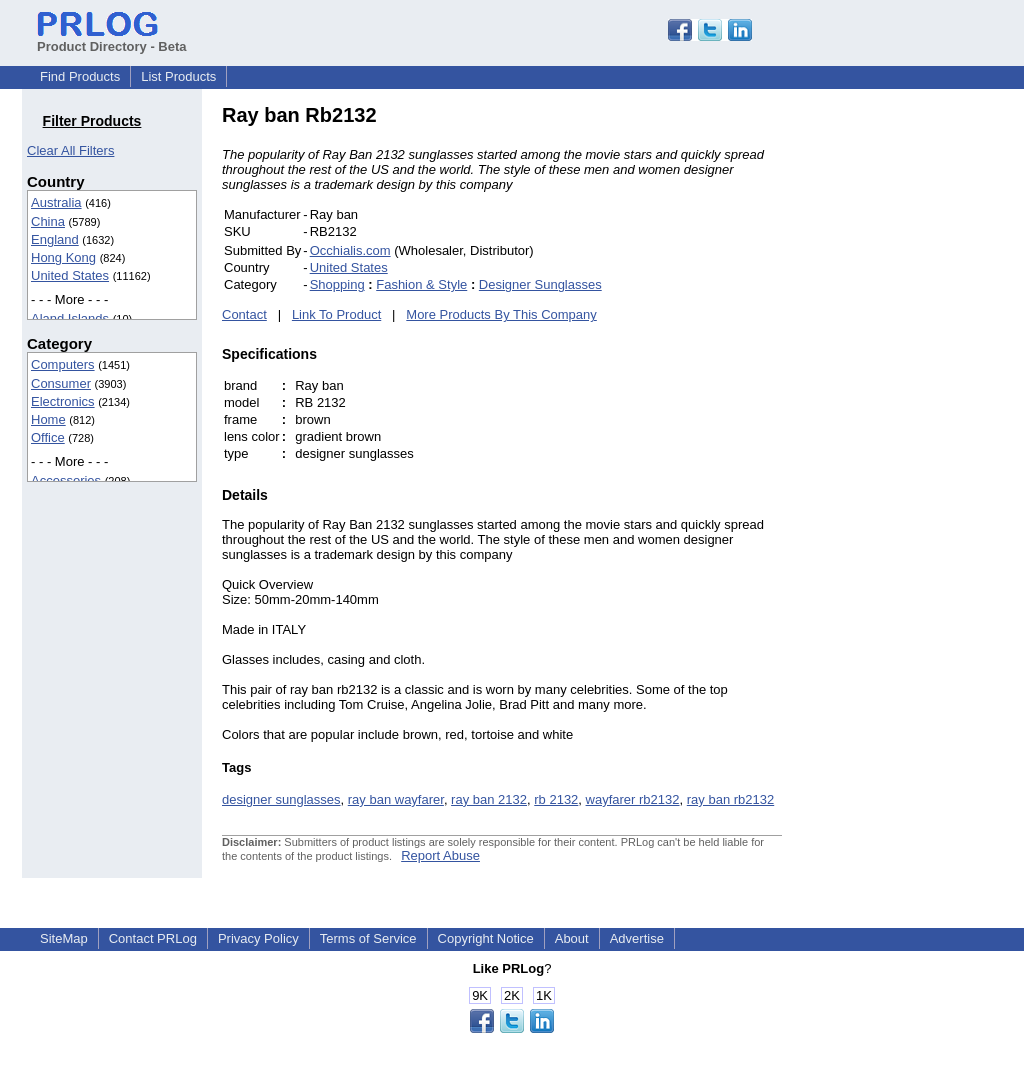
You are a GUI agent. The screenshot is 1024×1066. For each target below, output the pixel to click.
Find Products (80, 76)
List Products (178, 76)
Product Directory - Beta (112, 39)
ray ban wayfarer (396, 799)
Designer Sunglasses (540, 284)
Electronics (63, 401)
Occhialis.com (350, 250)
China (48, 221)
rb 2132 (556, 799)
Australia (56, 202)
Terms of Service (368, 938)
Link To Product (336, 314)
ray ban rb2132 (730, 799)
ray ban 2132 (489, 799)
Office (48, 437)
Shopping (337, 284)
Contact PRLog (153, 938)
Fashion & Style (421, 284)
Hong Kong (63, 257)
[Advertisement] (917, 404)
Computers (63, 364)
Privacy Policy (258, 938)
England (55, 239)
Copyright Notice (486, 938)
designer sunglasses (281, 799)
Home (48, 419)
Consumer (61, 383)
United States (70, 275)
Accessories (66, 480)
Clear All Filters (70, 150)
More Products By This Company (501, 314)
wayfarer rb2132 (633, 799)
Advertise (637, 938)
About (572, 938)
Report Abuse (440, 855)
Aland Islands (70, 318)
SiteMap (64, 938)
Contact (244, 314)
